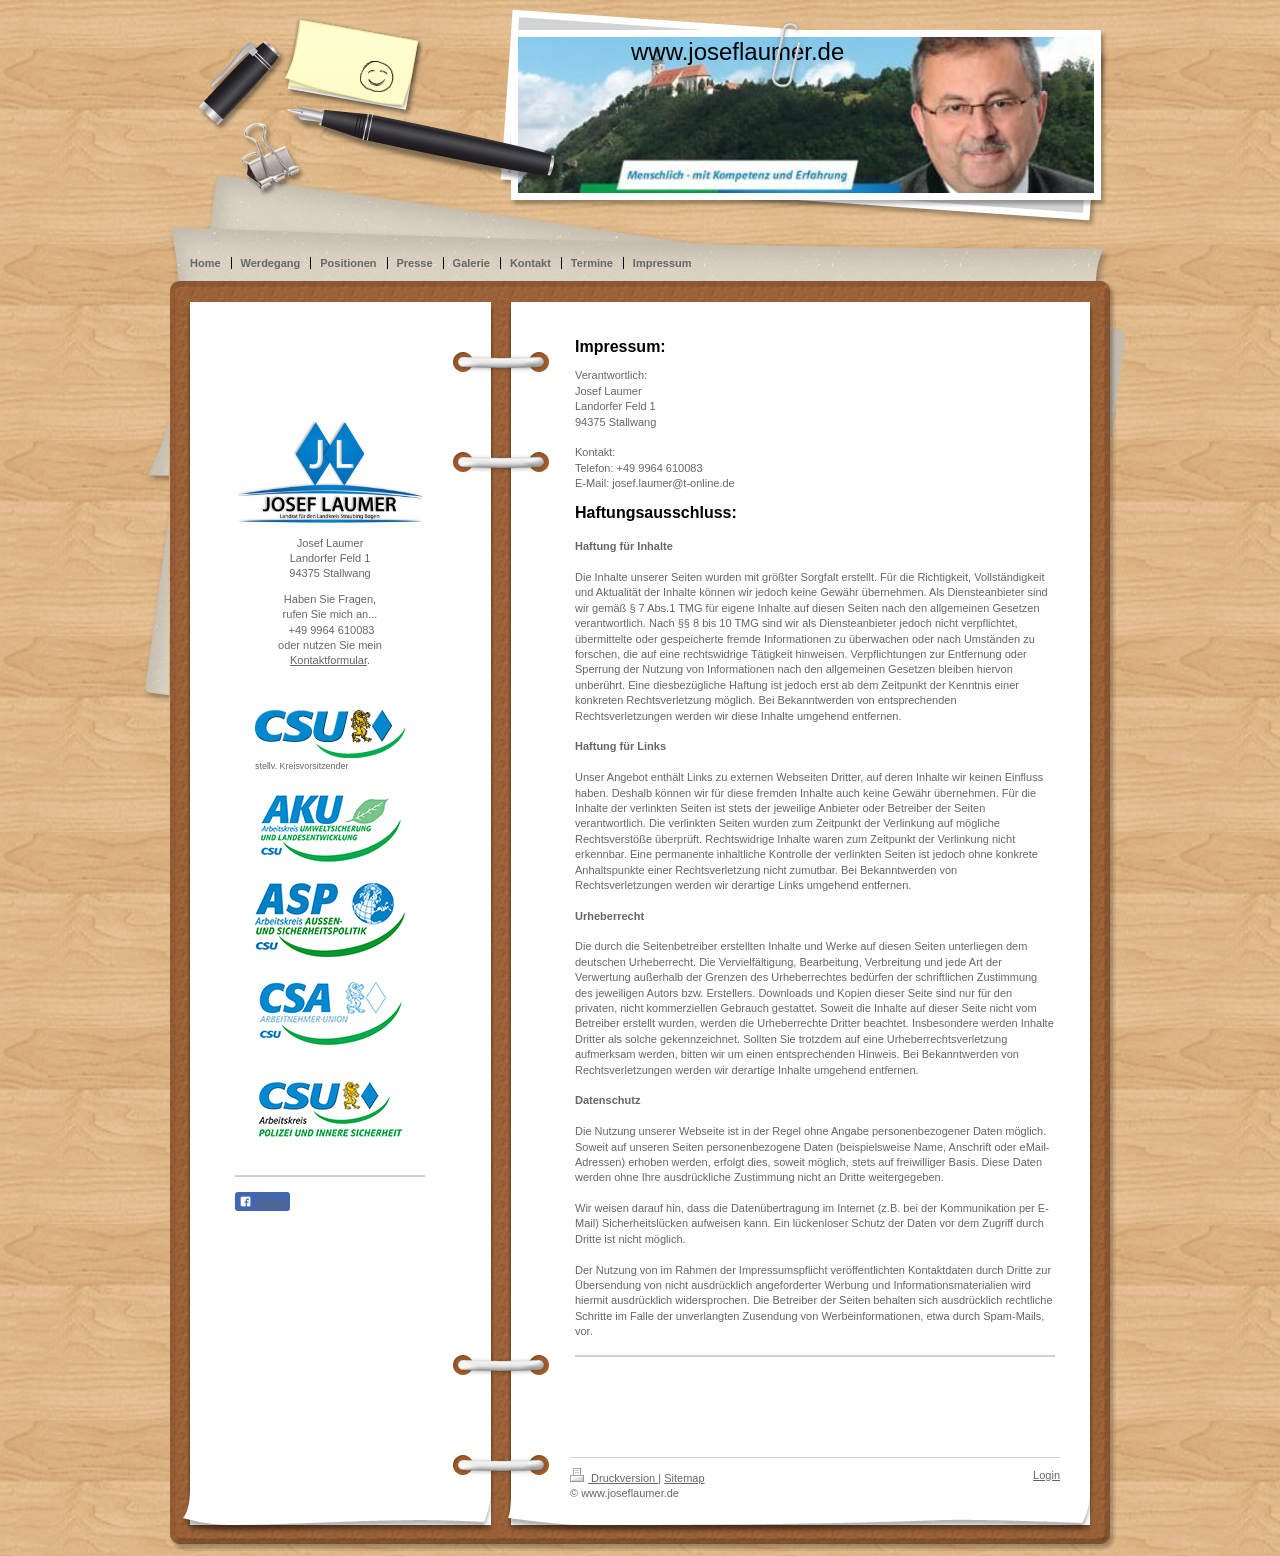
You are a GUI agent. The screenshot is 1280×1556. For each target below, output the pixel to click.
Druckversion (614, 1478)
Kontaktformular (328, 660)
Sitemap (684, 1478)
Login (1046, 1475)
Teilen (262, 1202)
